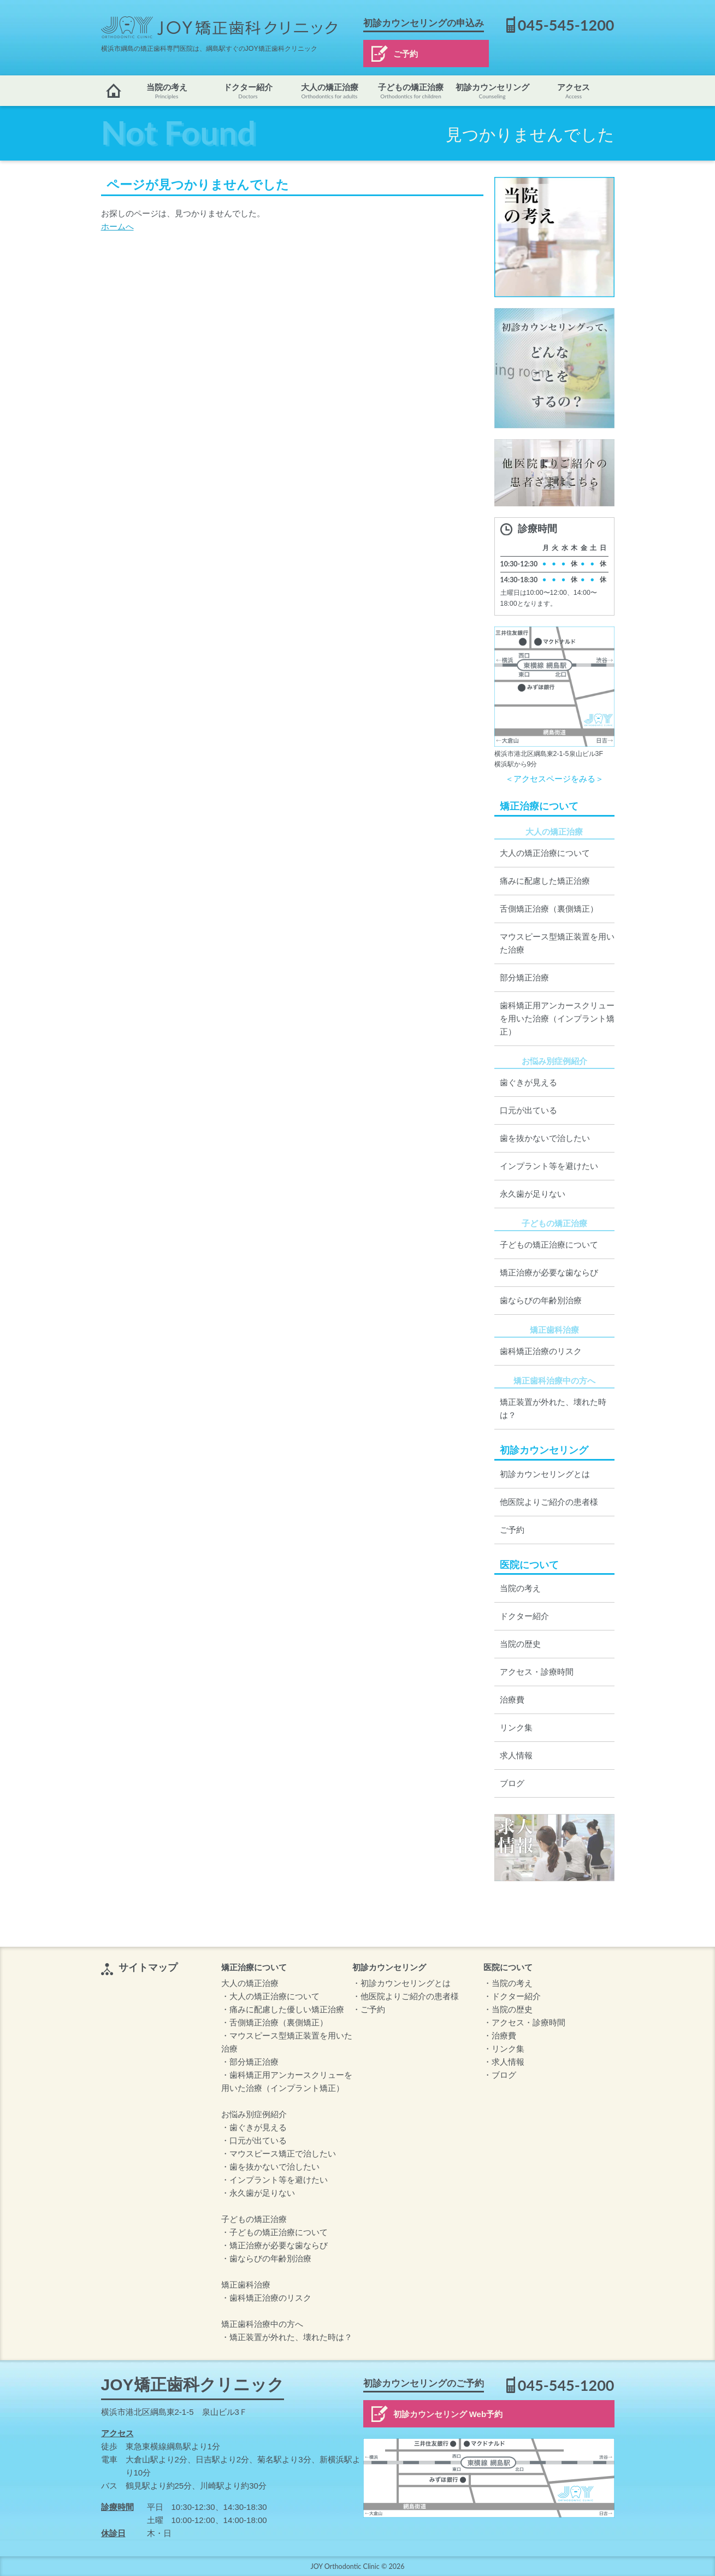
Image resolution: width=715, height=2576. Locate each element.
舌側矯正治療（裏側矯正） (549, 908)
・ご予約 (368, 2009)
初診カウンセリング (492, 91)
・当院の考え (508, 1983)
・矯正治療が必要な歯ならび (274, 2245)
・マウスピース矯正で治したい (278, 2153)
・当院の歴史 (508, 2009)
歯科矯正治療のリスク (541, 1351)
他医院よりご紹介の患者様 (549, 1501)
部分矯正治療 (524, 977)
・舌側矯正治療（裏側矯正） (274, 2022)
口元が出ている (528, 1110)
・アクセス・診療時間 (524, 2022)
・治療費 (499, 2035)
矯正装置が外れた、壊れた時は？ (553, 1408)
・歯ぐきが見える (254, 2127)
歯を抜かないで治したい (545, 1138)
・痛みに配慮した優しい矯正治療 (282, 2009)
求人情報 (516, 1755)
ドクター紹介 (248, 91)
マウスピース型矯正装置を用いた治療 (557, 943)
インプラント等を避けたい (549, 1166)
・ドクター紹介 (512, 1996)
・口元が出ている (254, 2140)
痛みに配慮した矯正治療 (545, 880)
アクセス (573, 91)
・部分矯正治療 (250, 2061)
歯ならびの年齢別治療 (541, 1300)
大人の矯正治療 (329, 91)
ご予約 (405, 53)
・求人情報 (503, 2061)
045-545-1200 (566, 24)
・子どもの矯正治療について (274, 2232)
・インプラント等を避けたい (274, 2179)
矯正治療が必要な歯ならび (549, 1272)
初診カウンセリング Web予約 (448, 2414)
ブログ (512, 1783)
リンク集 (516, 1727)
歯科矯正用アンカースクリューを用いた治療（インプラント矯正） (557, 1018)
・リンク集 (503, 2048)
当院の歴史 (520, 1644)
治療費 (512, 1699)
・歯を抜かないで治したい (270, 2166)
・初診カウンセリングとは (401, 1983)
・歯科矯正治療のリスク (266, 2297)
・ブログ (499, 2074)
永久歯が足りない (532, 1193)
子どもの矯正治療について (549, 1244)
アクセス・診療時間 (537, 1671)
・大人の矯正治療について (270, 1996)
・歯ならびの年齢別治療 (266, 2258)
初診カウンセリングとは (545, 1474)
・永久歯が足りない (258, 2192)
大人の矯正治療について (545, 853)
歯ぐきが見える (528, 1082)
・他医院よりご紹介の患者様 (405, 1996)
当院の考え (167, 91)
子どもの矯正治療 (411, 91)
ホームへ (117, 226)
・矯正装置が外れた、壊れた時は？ (286, 2337)
